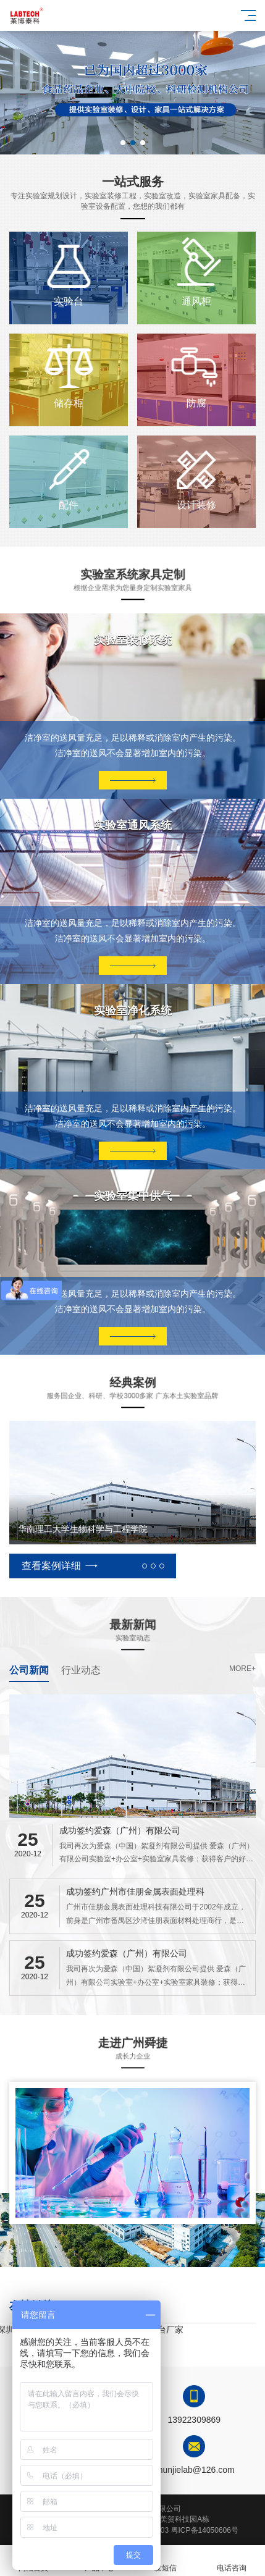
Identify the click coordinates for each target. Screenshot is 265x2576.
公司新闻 (29, 1670)
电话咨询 (232, 2560)
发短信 (166, 2560)
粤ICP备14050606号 (204, 2530)
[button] (122, 142)
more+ (242, 1668)
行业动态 (81, 1670)
